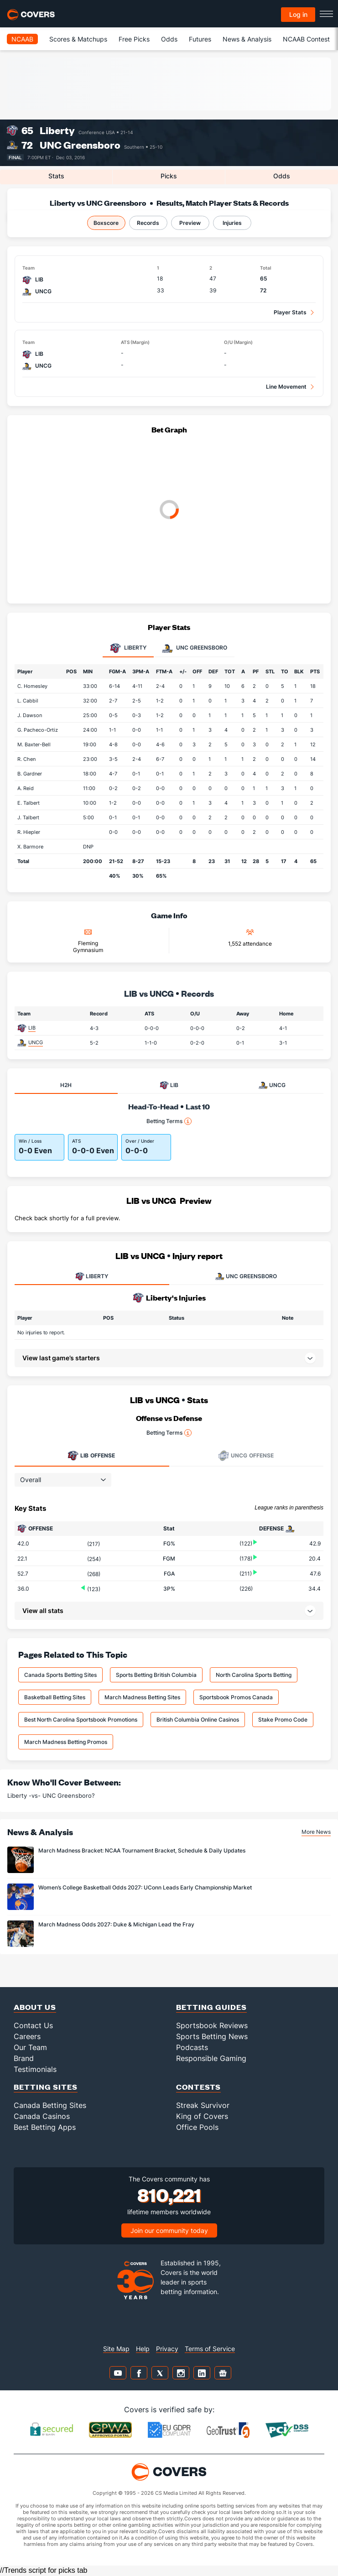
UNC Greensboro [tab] (194, 648)
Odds (169, 39)
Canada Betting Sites (50, 2105)
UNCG (35, 1042)
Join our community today (169, 2230)
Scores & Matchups (78, 39)
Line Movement (286, 386)
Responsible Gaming (211, 2058)
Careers (27, 2036)
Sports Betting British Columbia (156, 1674)
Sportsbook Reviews (212, 2025)
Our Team (30, 2047)
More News (316, 1831)
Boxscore (106, 222)
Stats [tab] (56, 176)
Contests (198, 2087)
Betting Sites (46, 2087)
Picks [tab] (169, 176)
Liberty (57, 130)
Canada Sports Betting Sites (60, 1674)
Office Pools (197, 2127)
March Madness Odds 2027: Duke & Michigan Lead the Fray (116, 1924)
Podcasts (192, 2047)
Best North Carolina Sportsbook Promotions (80, 1719)
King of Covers (202, 2116)
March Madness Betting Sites (142, 1697)
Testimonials (35, 2069)
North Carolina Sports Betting (253, 1674)
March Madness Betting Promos (65, 1741)
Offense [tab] (91, 1455)
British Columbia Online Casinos (197, 1719)
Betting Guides (211, 2007)
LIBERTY (91, 1276)
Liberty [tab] (128, 648)
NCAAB (22, 39)
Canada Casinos (42, 2116)
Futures (200, 39)
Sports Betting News (212, 2036)
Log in (298, 14)
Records (148, 222)
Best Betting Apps (45, 2127)
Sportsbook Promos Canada (236, 1697)
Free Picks (134, 39)
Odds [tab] (281, 176)
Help (143, 2348)
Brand (24, 2058)
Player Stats (290, 312)
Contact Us (33, 2025)
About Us (35, 2007)
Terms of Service (210, 2348)
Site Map (116, 2348)
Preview (190, 222)
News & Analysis (247, 39)
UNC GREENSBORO (246, 1276)
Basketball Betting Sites (54, 1697)
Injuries (232, 222)
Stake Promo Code (282, 1719)
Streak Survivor (202, 2105)
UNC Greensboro (80, 144)
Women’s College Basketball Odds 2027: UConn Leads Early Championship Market (145, 1887)
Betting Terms (169, 1121)
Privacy (167, 2348)
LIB (32, 1028)
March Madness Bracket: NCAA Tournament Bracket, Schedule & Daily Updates (141, 1850)
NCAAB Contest (306, 39)
